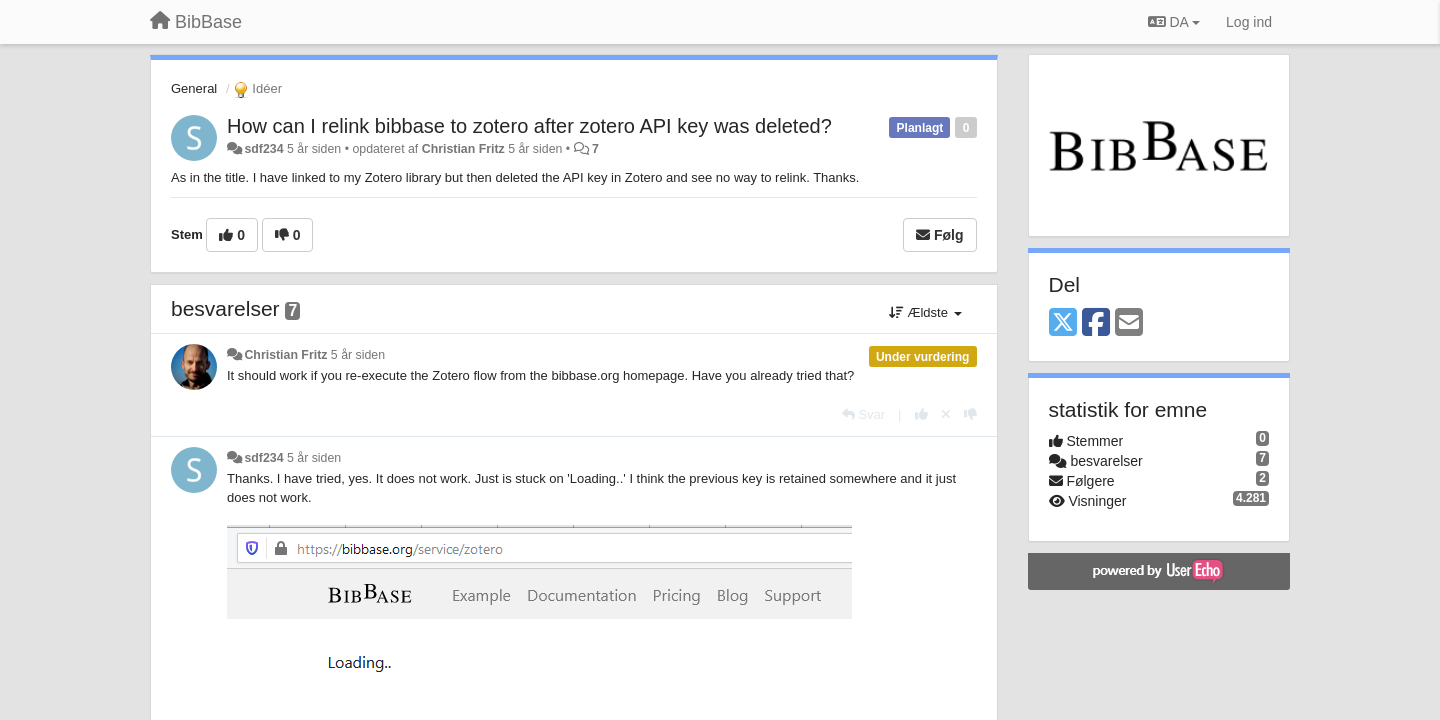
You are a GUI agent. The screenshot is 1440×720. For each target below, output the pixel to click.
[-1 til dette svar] (970, 414)
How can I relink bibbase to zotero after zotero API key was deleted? (529, 126)
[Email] (1129, 323)
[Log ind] (1249, 22)
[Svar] (863, 414)
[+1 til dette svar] (921, 414)
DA (1174, 22)
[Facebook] (1096, 323)
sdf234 (263, 149)
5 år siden (358, 355)
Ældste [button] (925, 312)
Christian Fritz (463, 149)
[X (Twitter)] (1063, 323)
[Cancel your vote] (946, 414)
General (194, 88)
